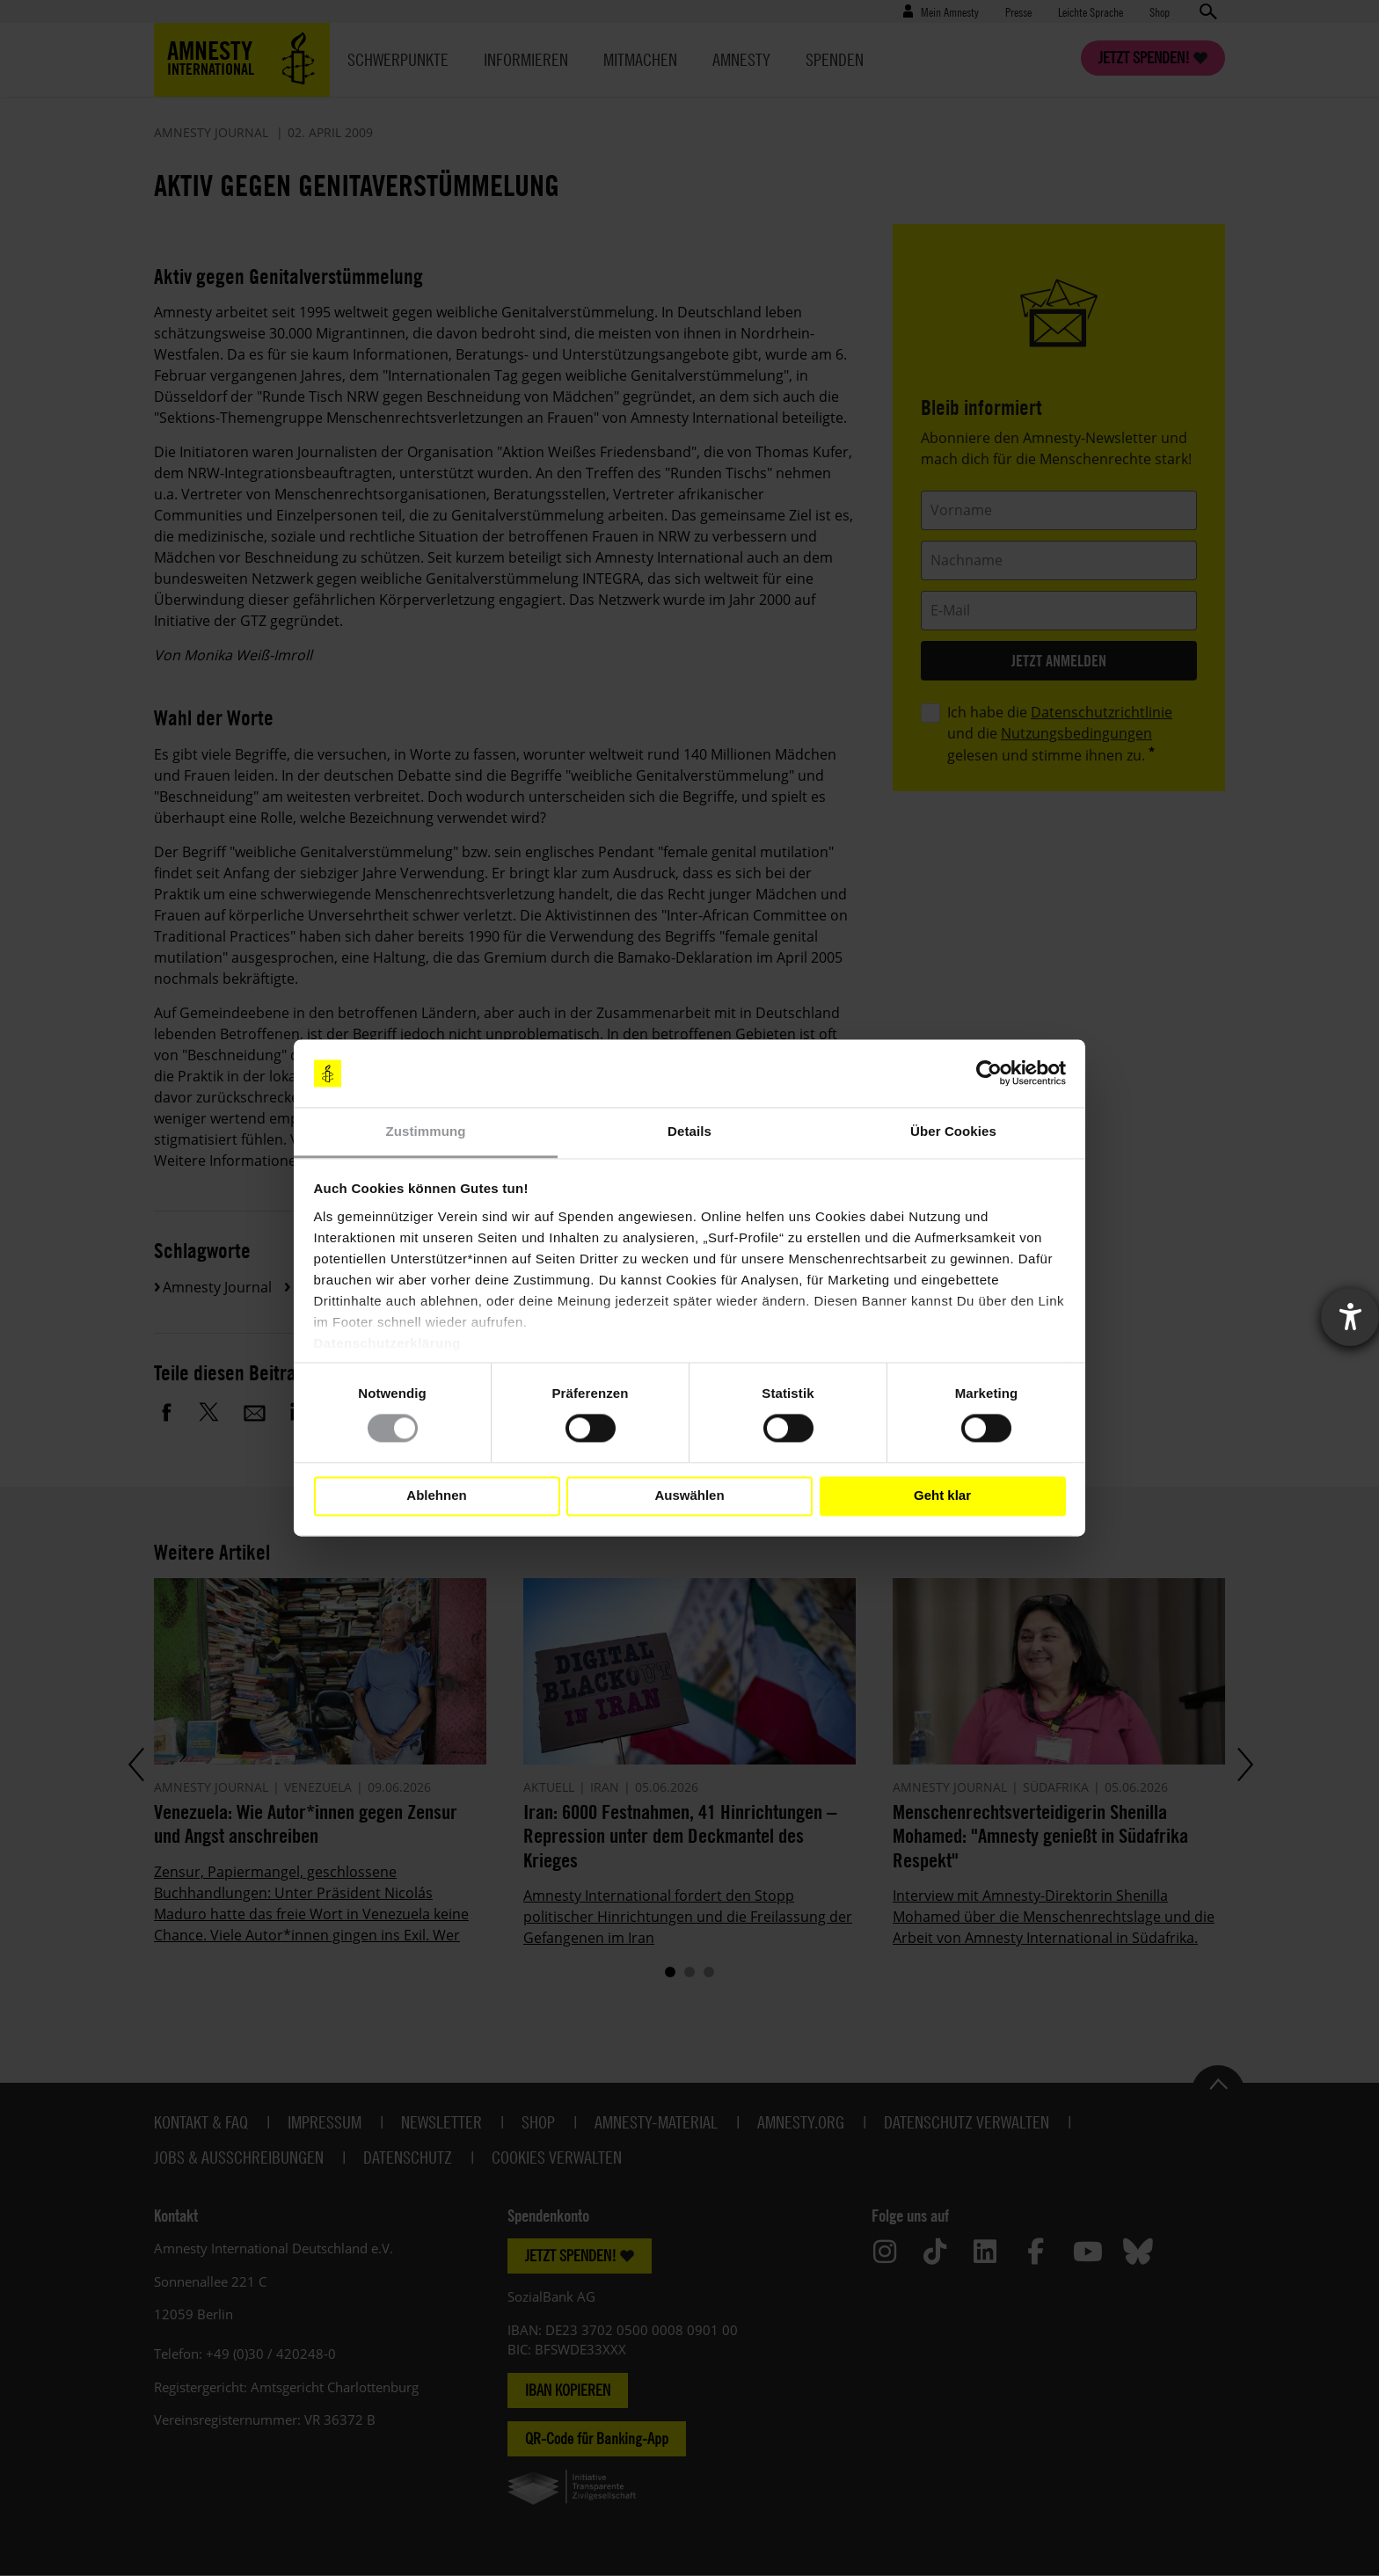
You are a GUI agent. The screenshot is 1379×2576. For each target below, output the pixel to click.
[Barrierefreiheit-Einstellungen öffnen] (1350, 1317)
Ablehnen (436, 1495)
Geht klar (942, 1495)
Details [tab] (689, 1131)
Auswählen (689, 1495)
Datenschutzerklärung (388, 1342)
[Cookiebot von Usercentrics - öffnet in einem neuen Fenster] (989, 1073)
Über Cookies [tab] (953, 1131)
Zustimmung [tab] (426, 1131)
